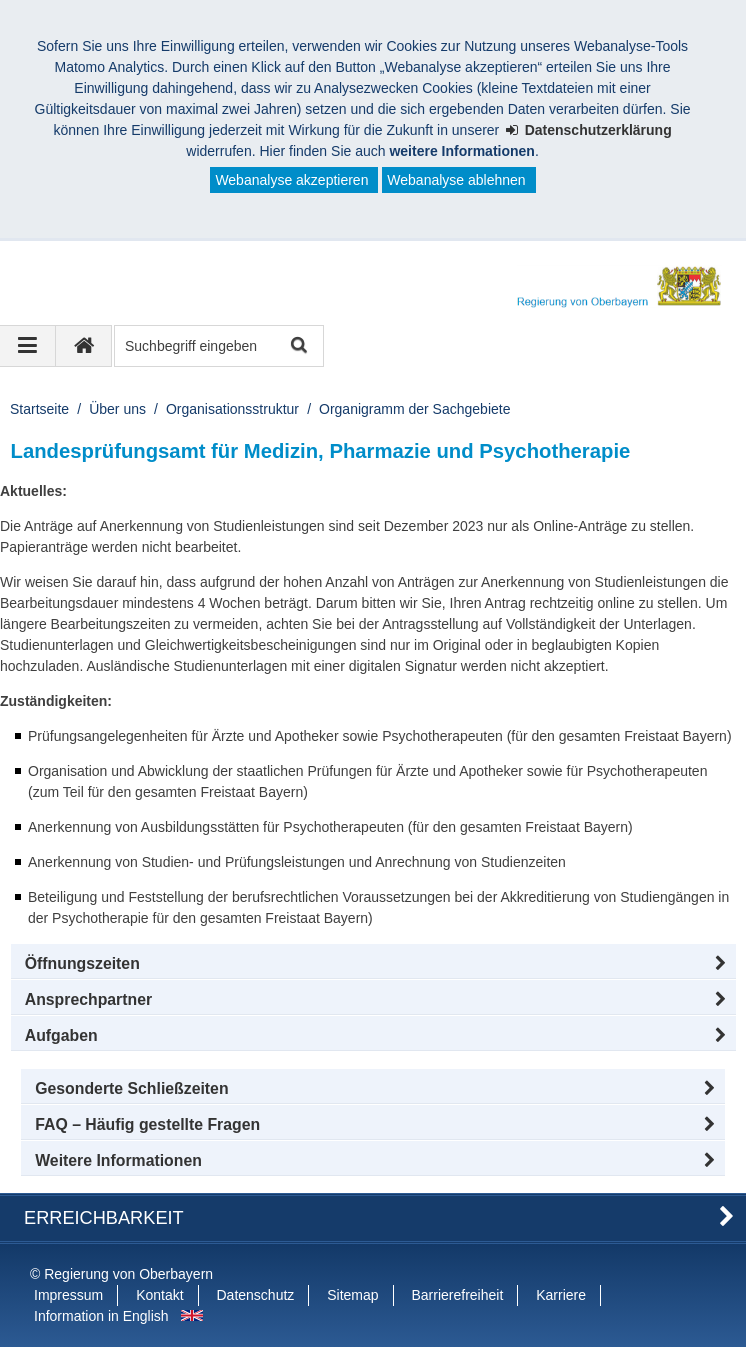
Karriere (561, 1295)
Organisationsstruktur (232, 409)
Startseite (39, 409)
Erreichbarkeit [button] (104, 1218)
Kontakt (159, 1295)
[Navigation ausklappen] (28, 346)
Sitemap (352, 1295)
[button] (373, 964)
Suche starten (297, 346)
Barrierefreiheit (457, 1295)
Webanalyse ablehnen (456, 180)
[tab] (373, 1036)
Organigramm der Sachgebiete (414, 409)
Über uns (117, 409)
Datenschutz (256, 1295)
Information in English (101, 1316)
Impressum (68, 1295)
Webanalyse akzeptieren (291, 180)
